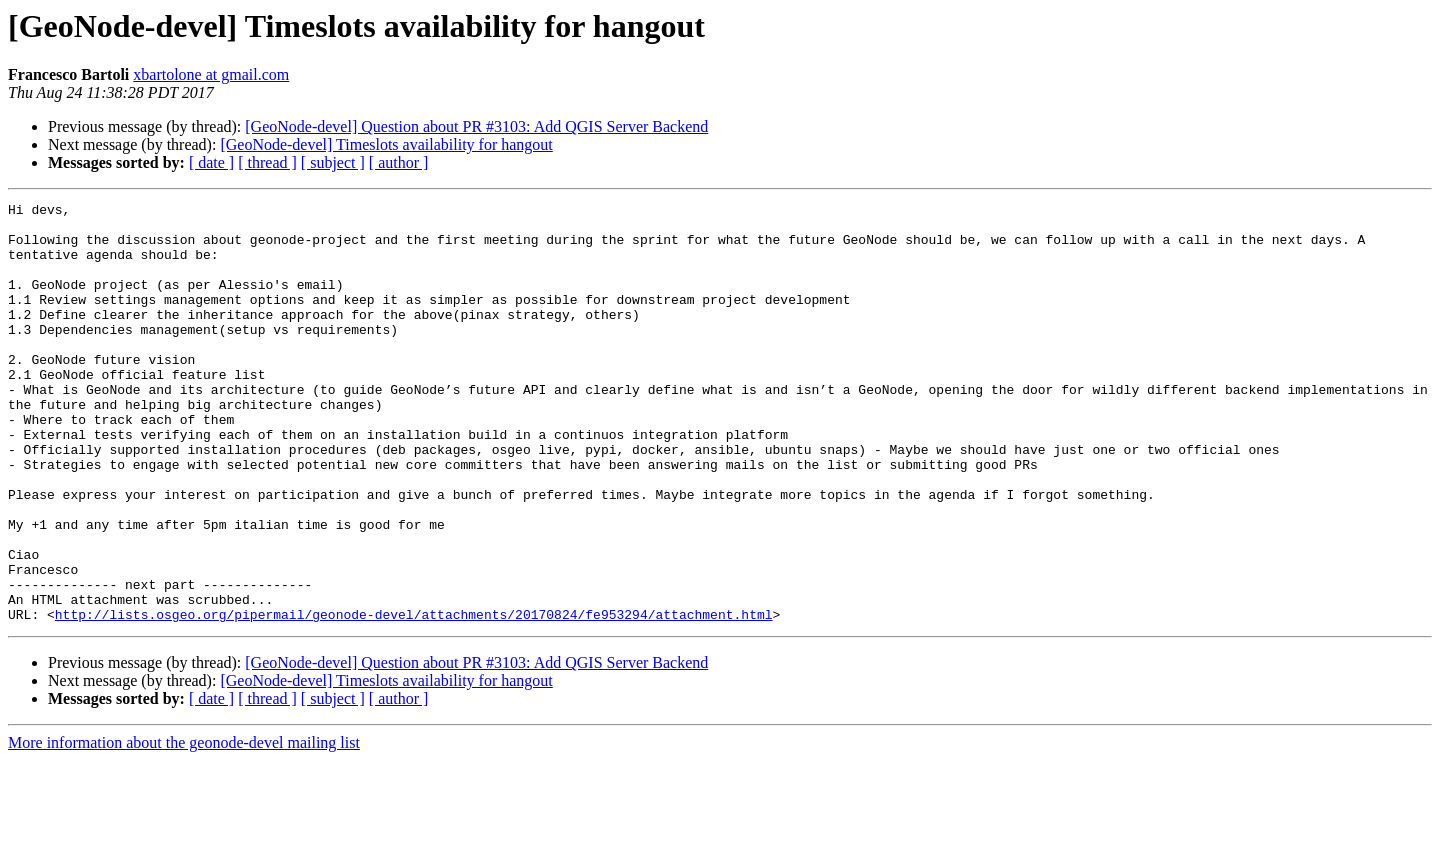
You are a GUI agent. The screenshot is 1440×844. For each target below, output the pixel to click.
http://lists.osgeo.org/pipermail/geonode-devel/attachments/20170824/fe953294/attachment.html (414, 698)
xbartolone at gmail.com (211, 74)
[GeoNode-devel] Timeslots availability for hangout (386, 144)
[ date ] (211, 162)
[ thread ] (267, 162)
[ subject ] (333, 162)
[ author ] (399, 162)
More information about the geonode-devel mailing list (184, 826)
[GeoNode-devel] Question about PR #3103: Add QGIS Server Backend (476, 126)
